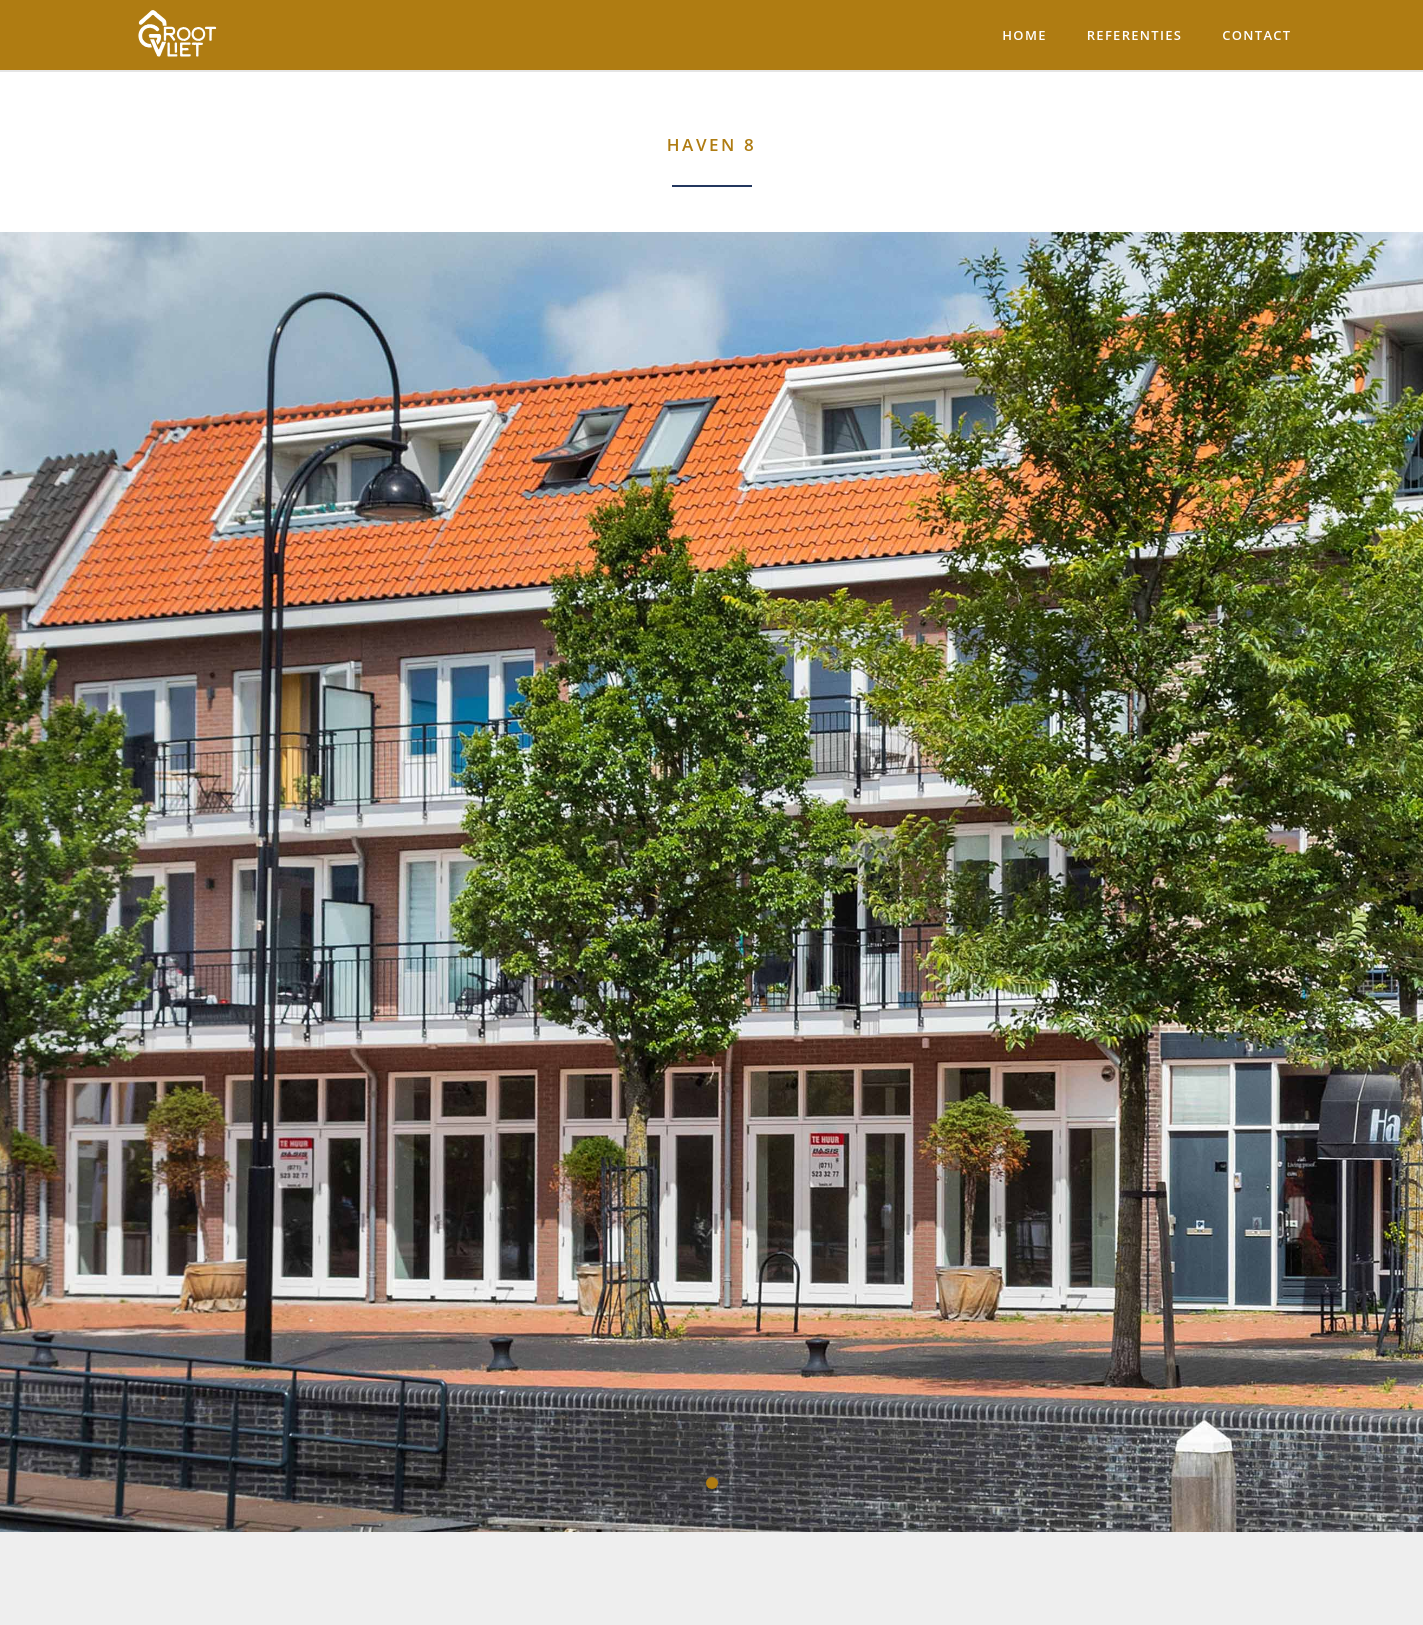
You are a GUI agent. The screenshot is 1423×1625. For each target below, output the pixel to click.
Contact (1256, 35)
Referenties (1135, 35)
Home (1024, 35)
